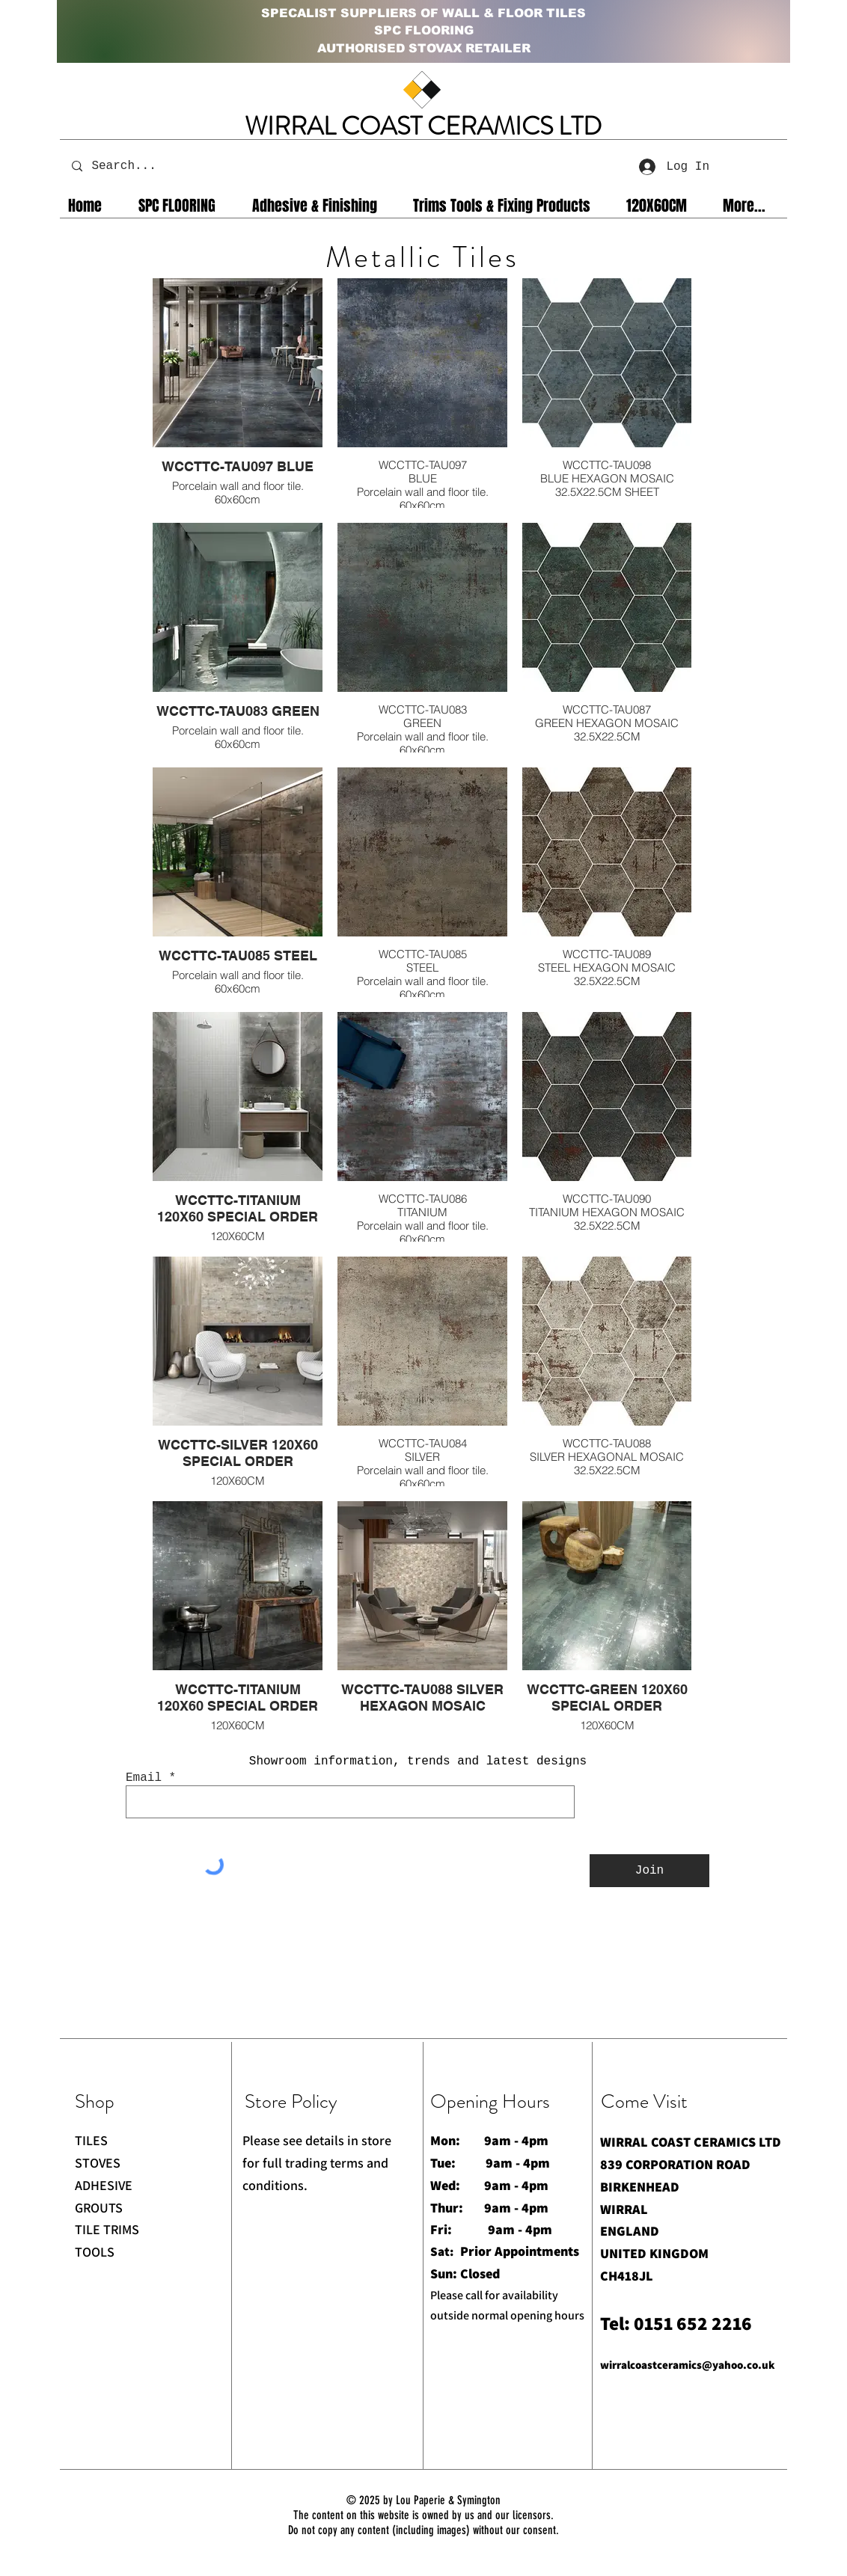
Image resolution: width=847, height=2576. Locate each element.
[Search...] (134, 166)
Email (144, 1778)
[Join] (649, 1870)
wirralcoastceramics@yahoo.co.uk (687, 2365)
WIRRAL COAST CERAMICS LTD (423, 126)
